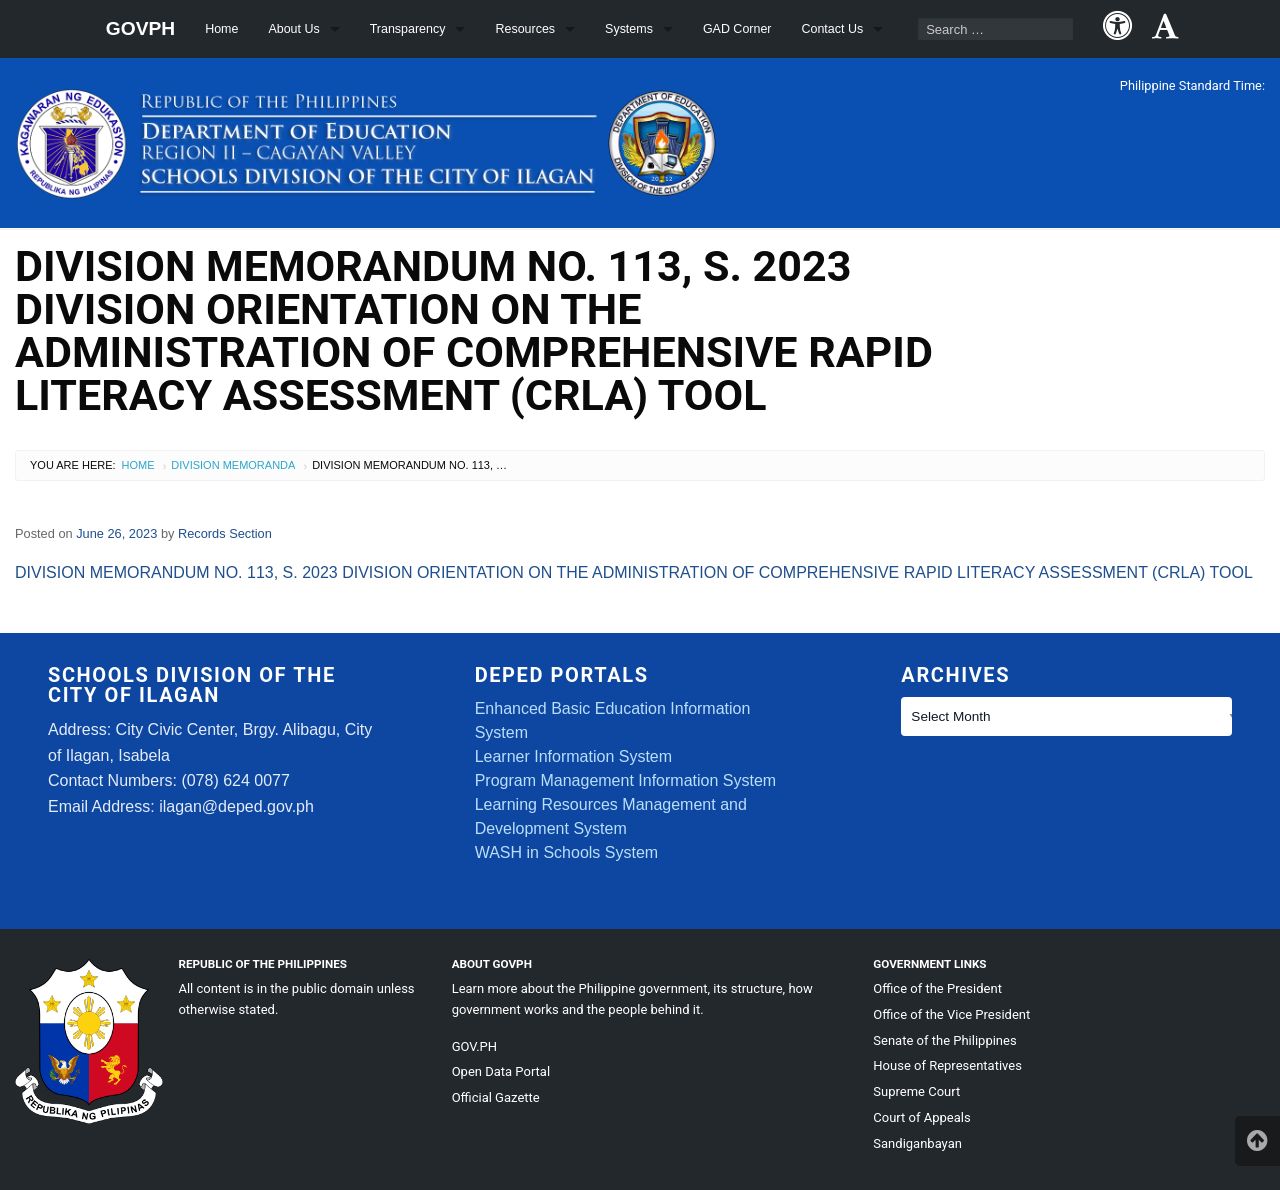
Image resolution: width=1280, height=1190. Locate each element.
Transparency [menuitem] (408, 29)
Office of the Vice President (951, 1014)
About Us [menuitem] (293, 29)
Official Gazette (496, 1097)
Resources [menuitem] (525, 29)
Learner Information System (573, 756)
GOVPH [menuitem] (140, 28)
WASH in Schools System (566, 852)
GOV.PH (474, 1046)
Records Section (225, 533)
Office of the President (937, 988)
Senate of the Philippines (944, 1040)
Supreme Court (916, 1091)
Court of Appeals (921, 1117)
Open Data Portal (501, 1071)
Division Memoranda (233, 465)
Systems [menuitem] (629, 29)
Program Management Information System (625, 780)
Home (138, 465)
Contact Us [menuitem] (833, 29)
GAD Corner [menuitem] (737, 29)
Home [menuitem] (221, 29)
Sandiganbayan (917, 1143)
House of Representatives (947, 1065)
